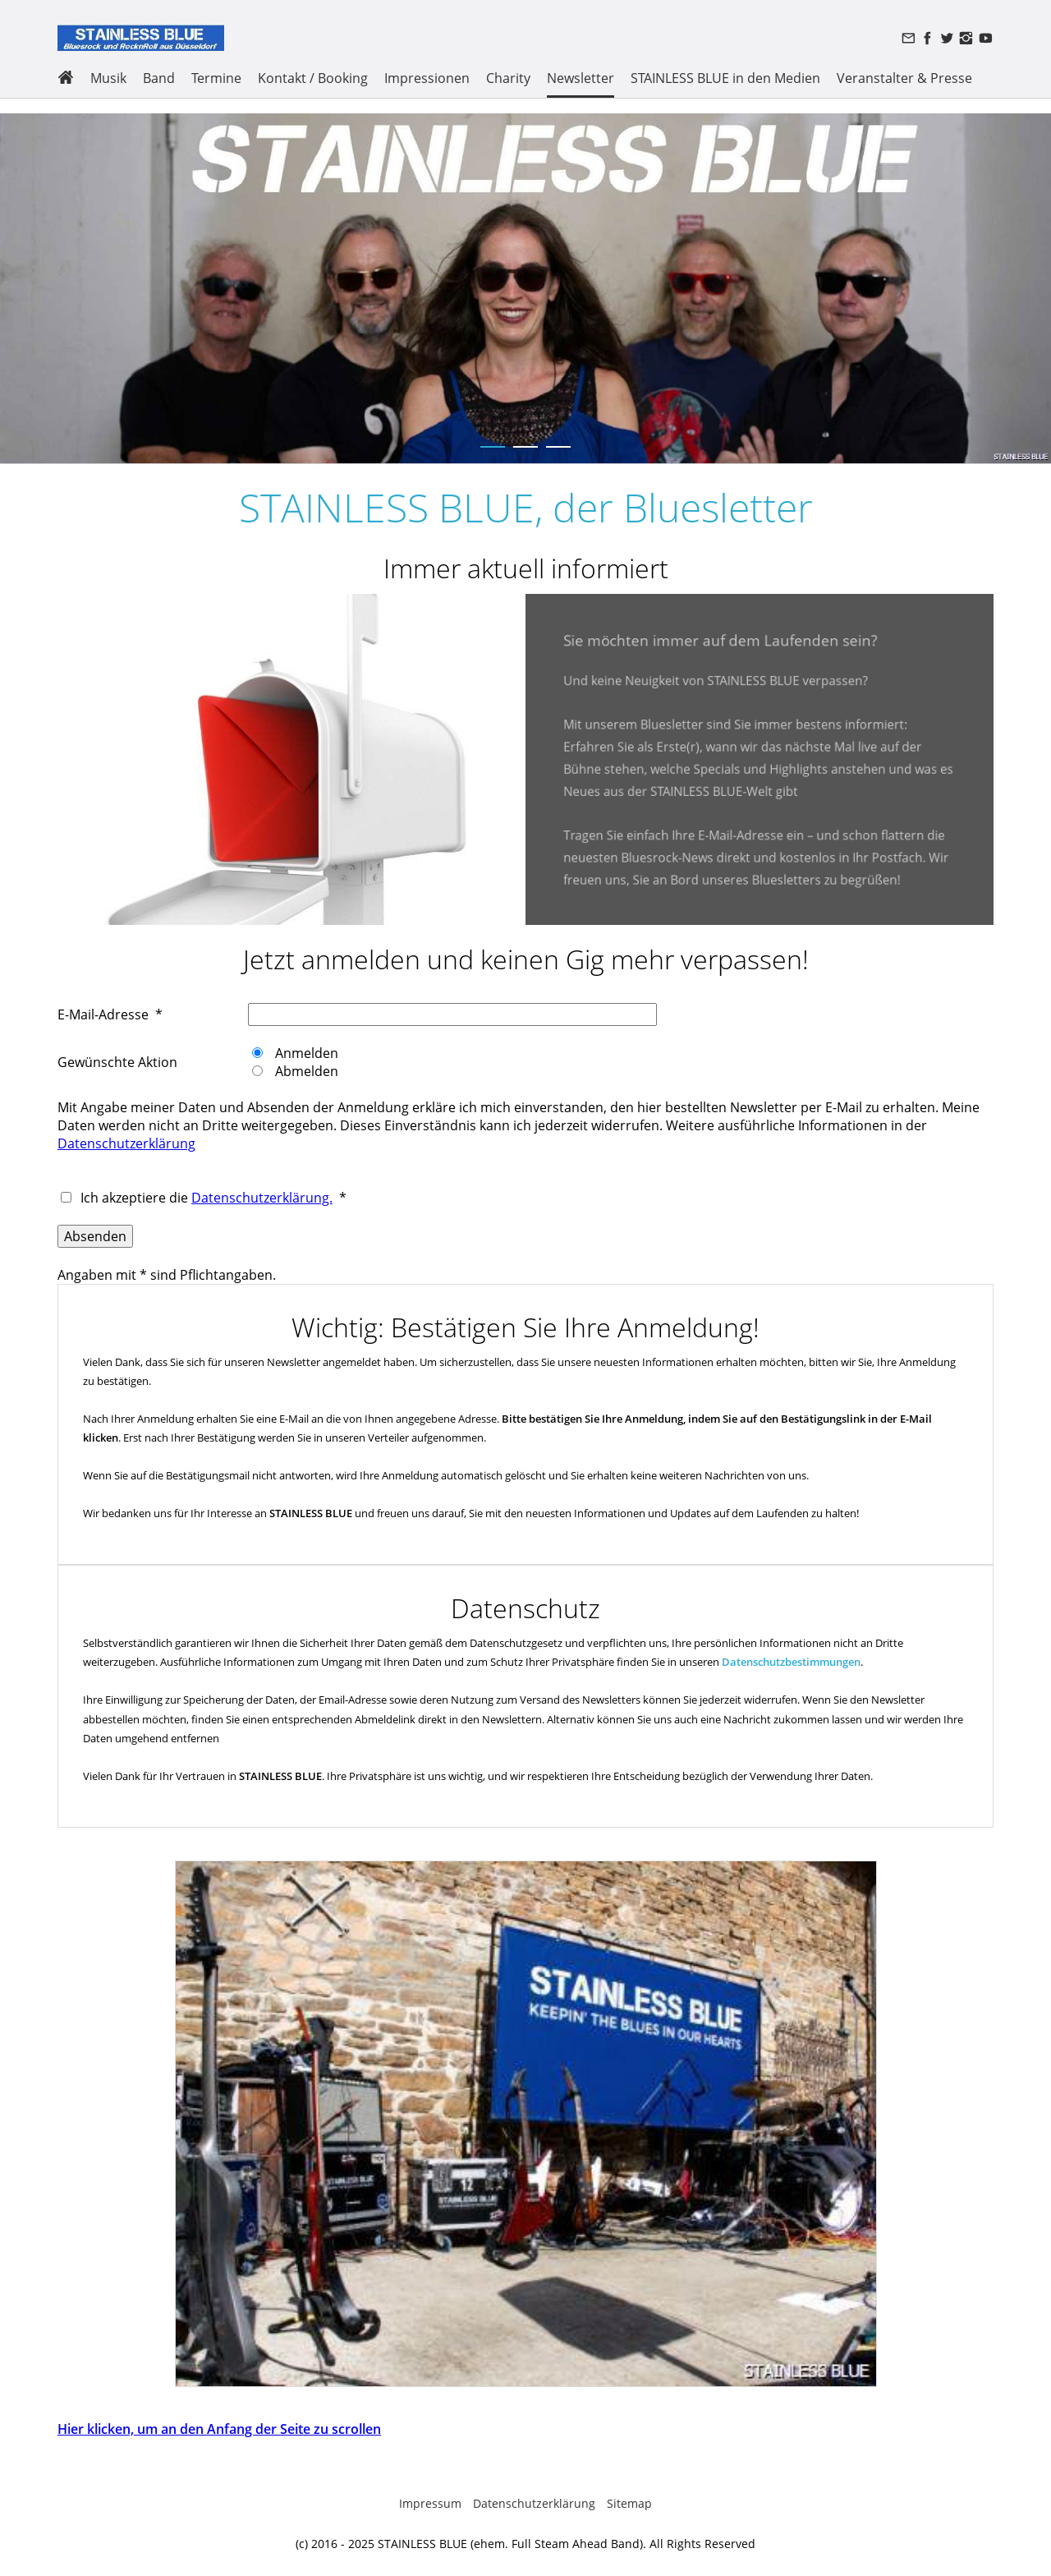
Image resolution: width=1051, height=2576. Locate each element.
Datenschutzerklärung (126, 1143)
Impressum (430, 2503)
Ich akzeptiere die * (212, 1198)
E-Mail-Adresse (103, 1014)
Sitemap (629, 2503)
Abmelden (305, 1071)
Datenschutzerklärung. (262, 1198)
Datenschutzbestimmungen (791, 1661)
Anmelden (305, 1053)
